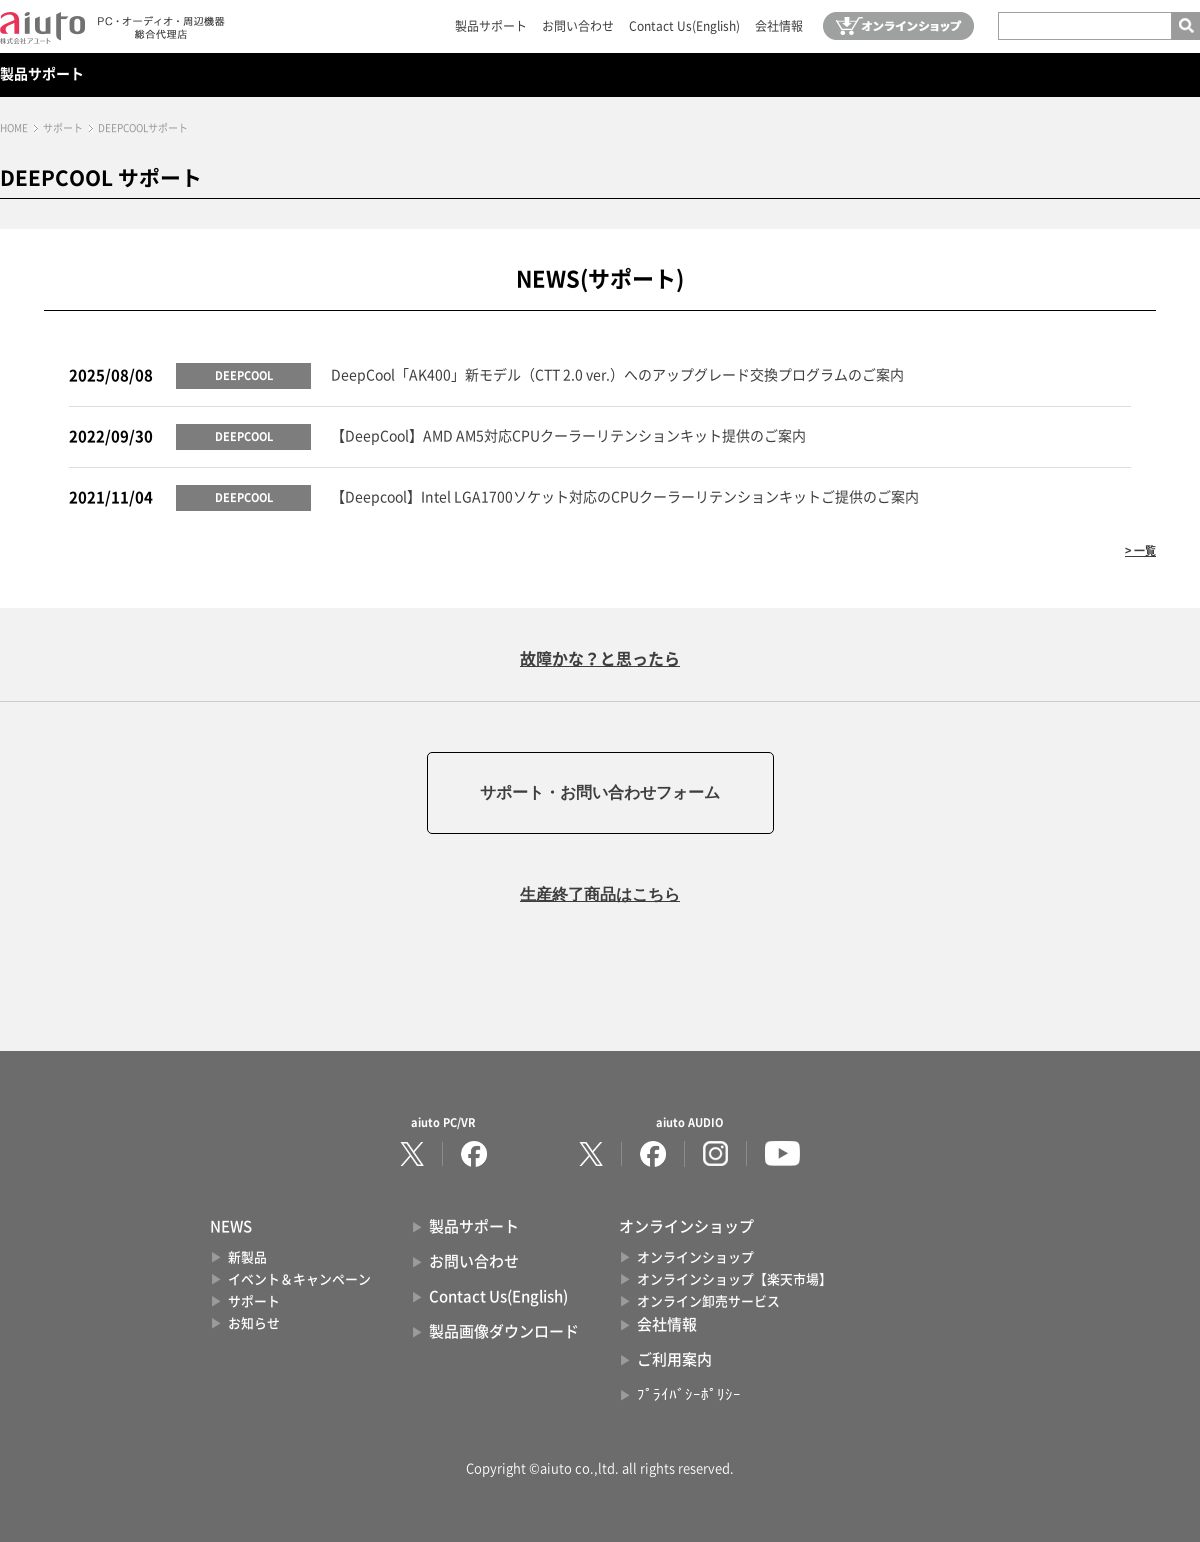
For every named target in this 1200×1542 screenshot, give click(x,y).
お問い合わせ (578, 26)
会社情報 (779, 26)
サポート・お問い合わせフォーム (600, 792)
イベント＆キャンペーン (299, 1279)
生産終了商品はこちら (600, 894)
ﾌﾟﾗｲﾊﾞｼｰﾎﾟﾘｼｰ (689, 1394)
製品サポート (491, 26)
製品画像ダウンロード (504, 1331)
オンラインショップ (695, 1257)
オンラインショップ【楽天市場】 (734, 1279)
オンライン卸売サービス (708, 1301)
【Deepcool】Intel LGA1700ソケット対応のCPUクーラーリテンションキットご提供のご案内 (625, 497)
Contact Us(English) (684, 26)
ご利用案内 (674, 1359)
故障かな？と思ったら (600, 659)
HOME (14, 128)
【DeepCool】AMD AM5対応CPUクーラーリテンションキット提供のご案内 (568, 436)
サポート (63, 128)
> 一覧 (1140, 550)
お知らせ (254, 1323)
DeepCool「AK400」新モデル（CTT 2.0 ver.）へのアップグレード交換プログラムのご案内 (617, 375)
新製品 (247, 1257)
